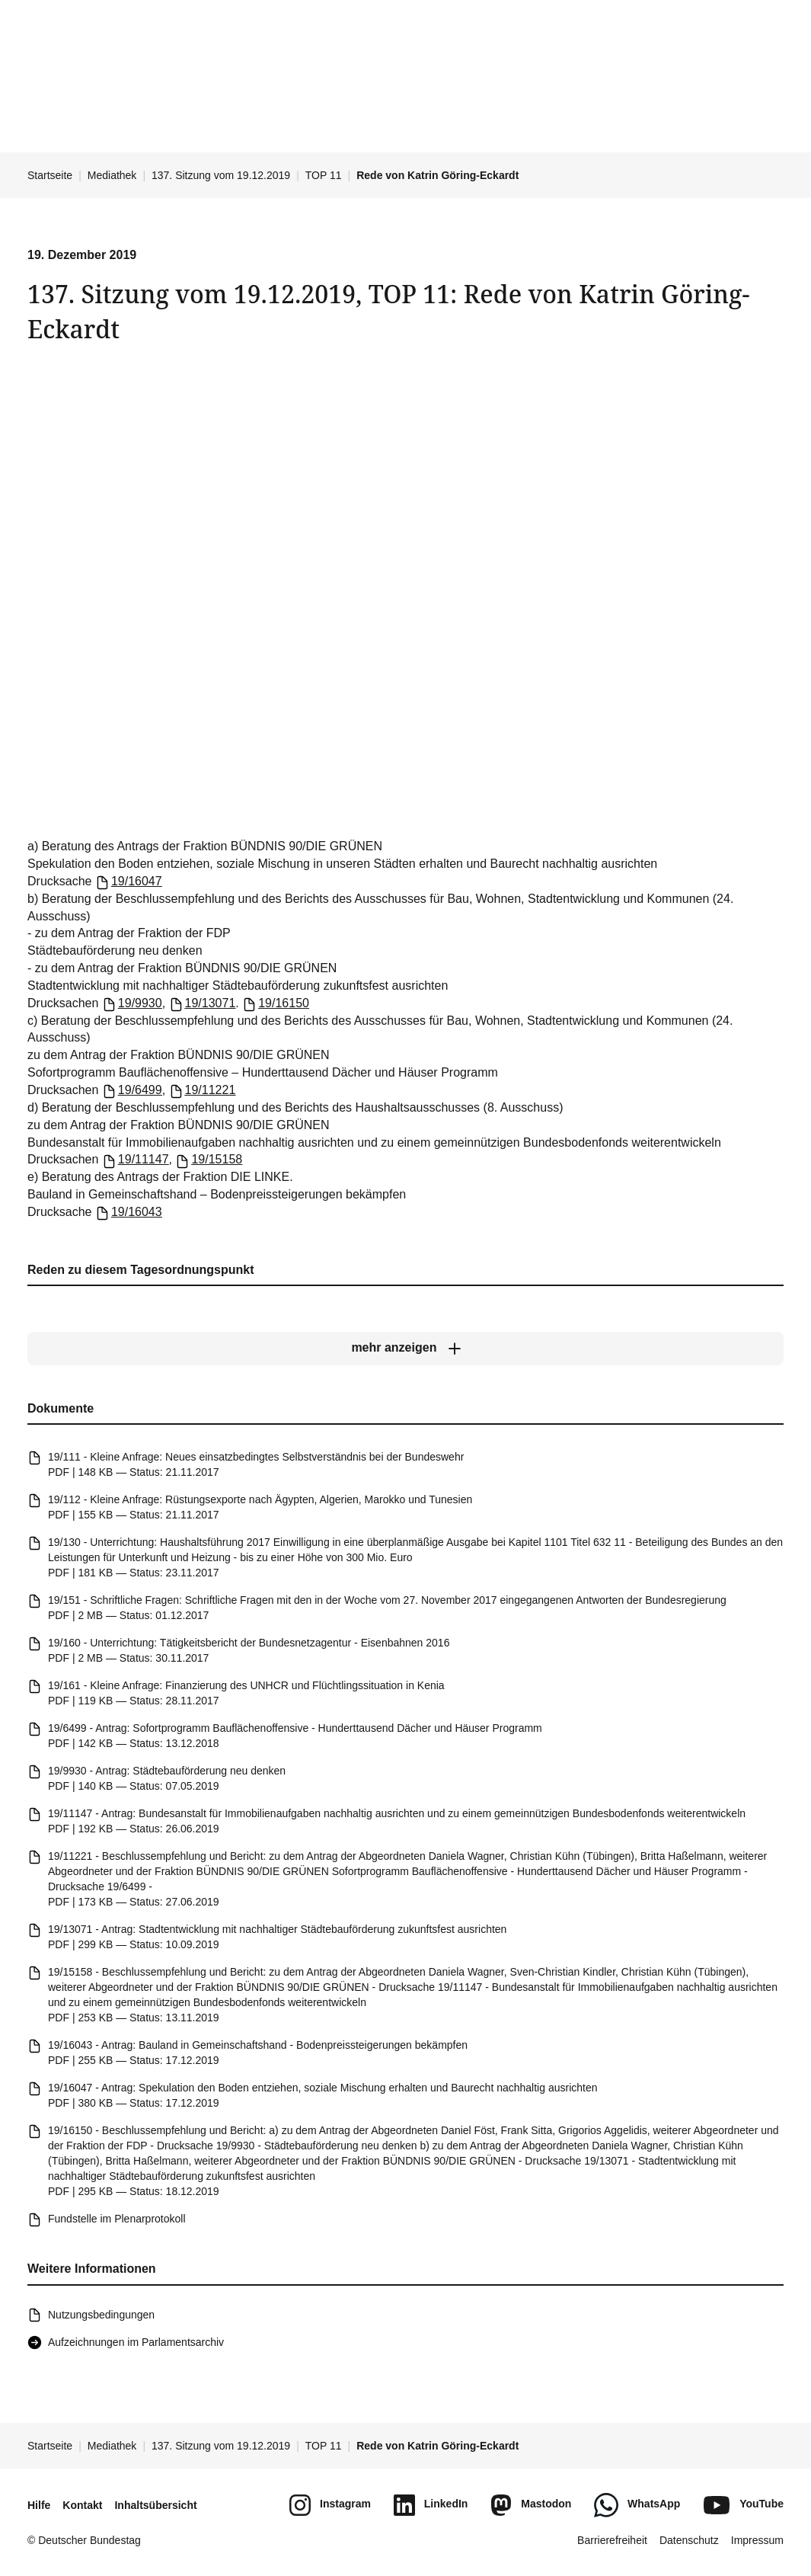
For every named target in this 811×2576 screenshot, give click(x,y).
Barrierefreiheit (612, 2540)
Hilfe (38, 2505)
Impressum (757, 2540)
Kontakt (82, 2505)
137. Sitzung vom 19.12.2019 (221, 175)
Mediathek (112, 175)
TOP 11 (323, 175)
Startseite (49, 175)
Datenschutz (689, 2540)
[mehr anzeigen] (405, 1348)
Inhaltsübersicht (155, 2505)
